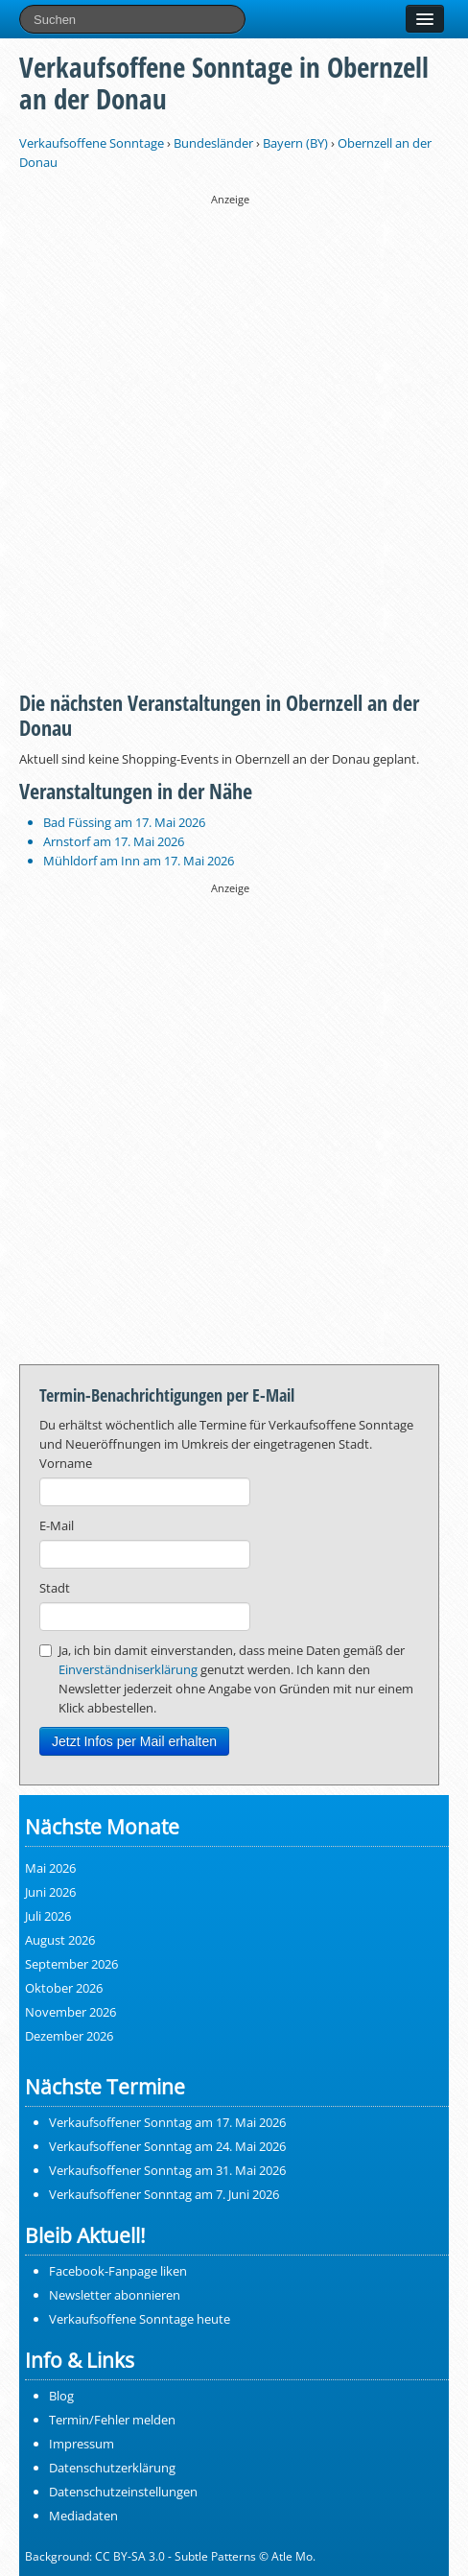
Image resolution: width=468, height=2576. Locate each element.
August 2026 (60, 1940)
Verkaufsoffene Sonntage (91, 143)
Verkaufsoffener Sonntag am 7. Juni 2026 (164, 2194)
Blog (61, 2395)
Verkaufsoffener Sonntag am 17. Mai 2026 (167, 2122)
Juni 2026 (50, 1892)
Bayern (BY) (295, 143)
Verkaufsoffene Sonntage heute (139, 2319)
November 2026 (70, 2012)
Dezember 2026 (69, 2035)
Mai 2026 (50, 1868)
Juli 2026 (48, 1916)
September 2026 (71, 1964)
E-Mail (56, 1525)
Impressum (81, 2443)
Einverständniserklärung (128, 1669)
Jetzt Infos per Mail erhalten (134, 1741)
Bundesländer (213, 143)
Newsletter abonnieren (114, 2295)
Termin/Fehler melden (112, 2419)
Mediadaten (83, 2515)
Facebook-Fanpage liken (118, 2271)
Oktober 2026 (64, 1988)
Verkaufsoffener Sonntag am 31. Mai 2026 (167, 2170)
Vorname (65, 1463)
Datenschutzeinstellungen (123, 2491)
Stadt (54, 1587)
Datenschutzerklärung (112, 2467)
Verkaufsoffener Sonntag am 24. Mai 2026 (167, 2146)
